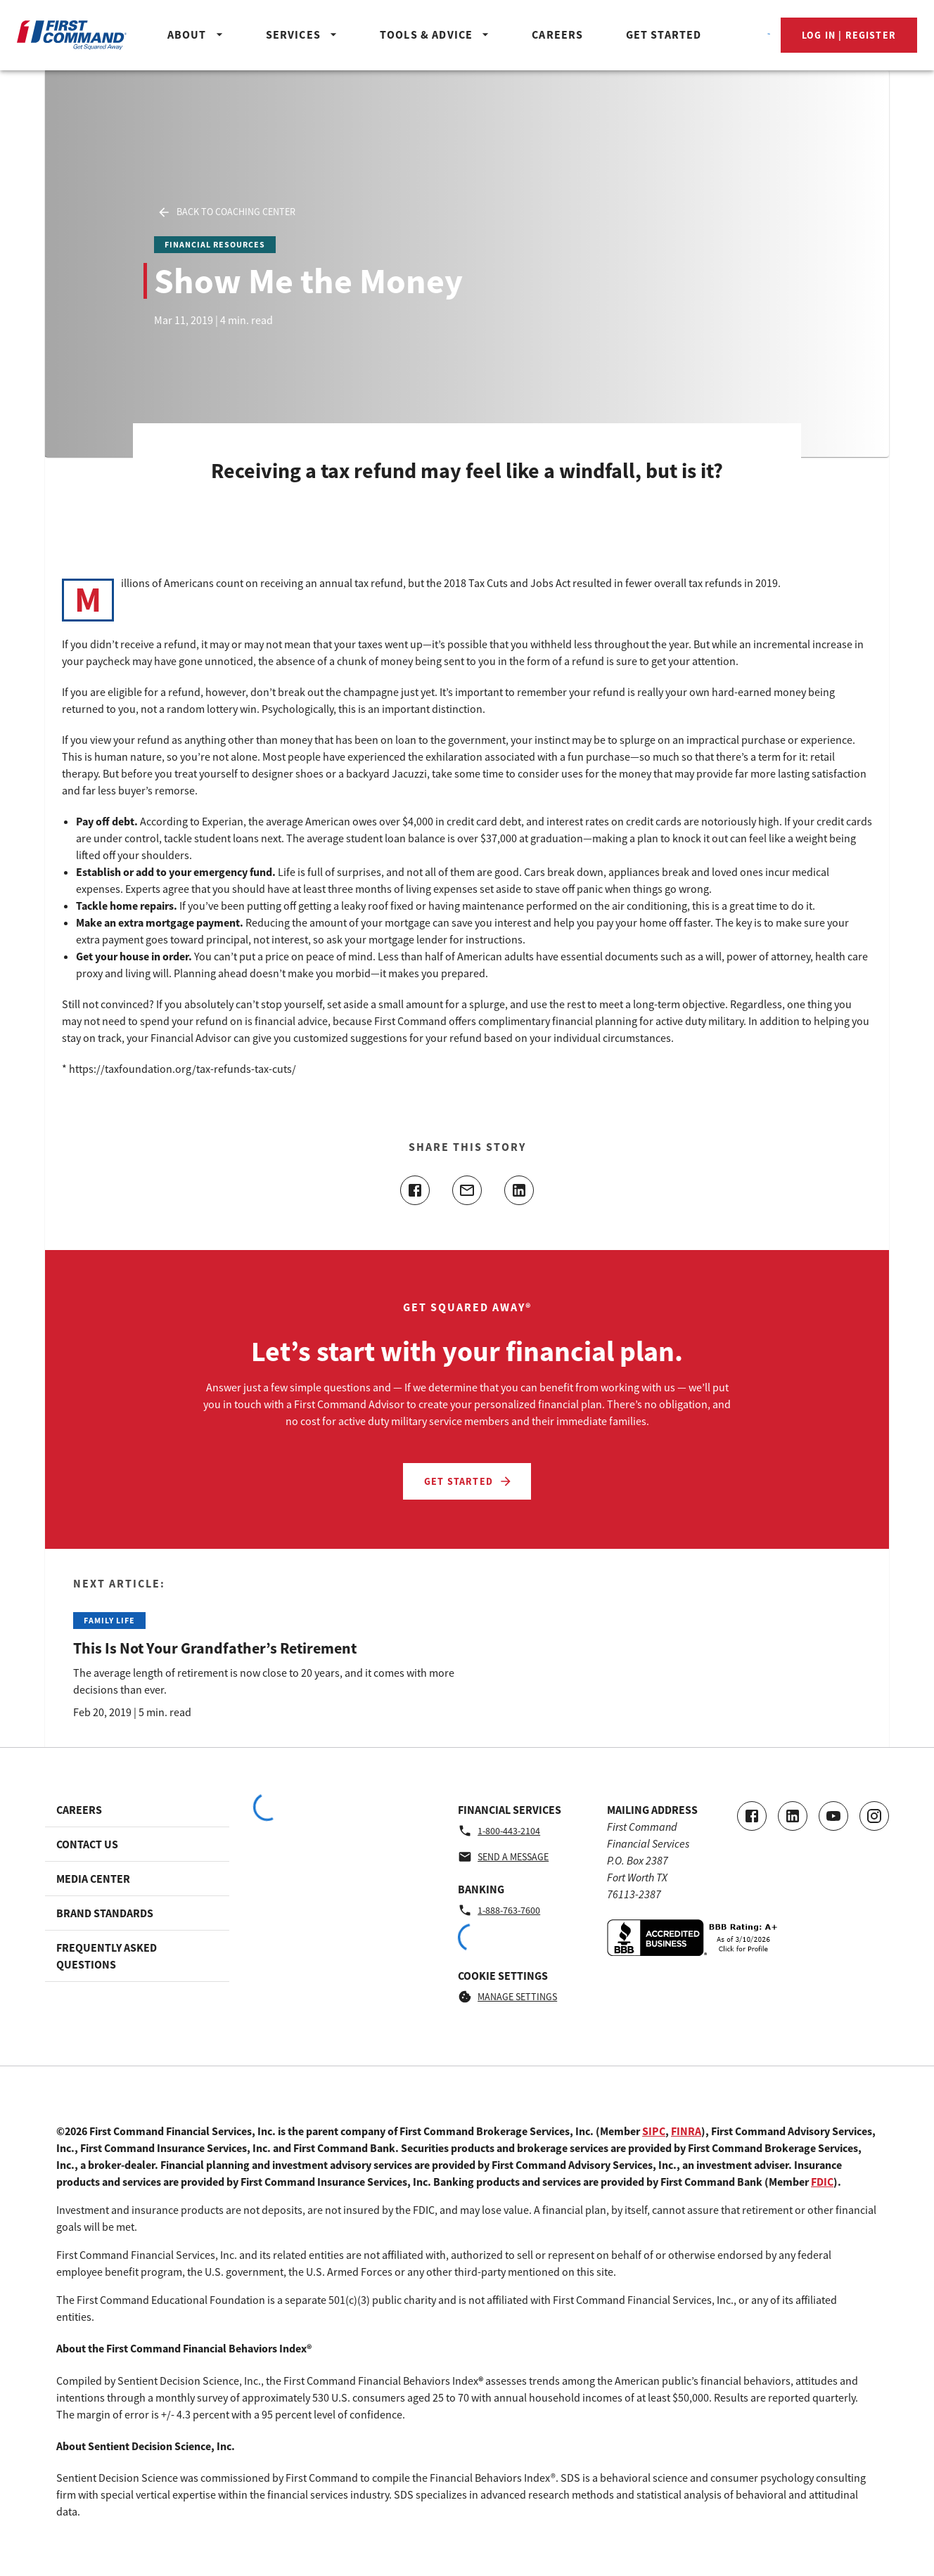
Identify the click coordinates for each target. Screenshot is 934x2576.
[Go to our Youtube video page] (833, 1816)
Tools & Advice (436, 34)
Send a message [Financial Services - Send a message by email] (503, 1857)
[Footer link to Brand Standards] (137, 1913)
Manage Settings (507, 1997)
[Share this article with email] (467, 1190)
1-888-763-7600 (499, 1910)
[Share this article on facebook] (415, 1190)
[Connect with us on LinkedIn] (792, 1816)
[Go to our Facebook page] (752, 1816)
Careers (557, 34)
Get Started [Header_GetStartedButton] (664, 34)
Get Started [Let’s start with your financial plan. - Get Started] (468, 1481)
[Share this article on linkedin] (519, 1190)
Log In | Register (849, 35)
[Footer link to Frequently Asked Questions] (137, 1956)
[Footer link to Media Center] (137, 1878)
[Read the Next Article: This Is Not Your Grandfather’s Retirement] (264, 1648)
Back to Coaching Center (226, 212)
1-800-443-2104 (499, 1831)
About (196, 34)
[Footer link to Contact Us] (137, 1844)
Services (303, 34)
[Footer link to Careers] (137, 1810)
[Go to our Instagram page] (874, 1816)
